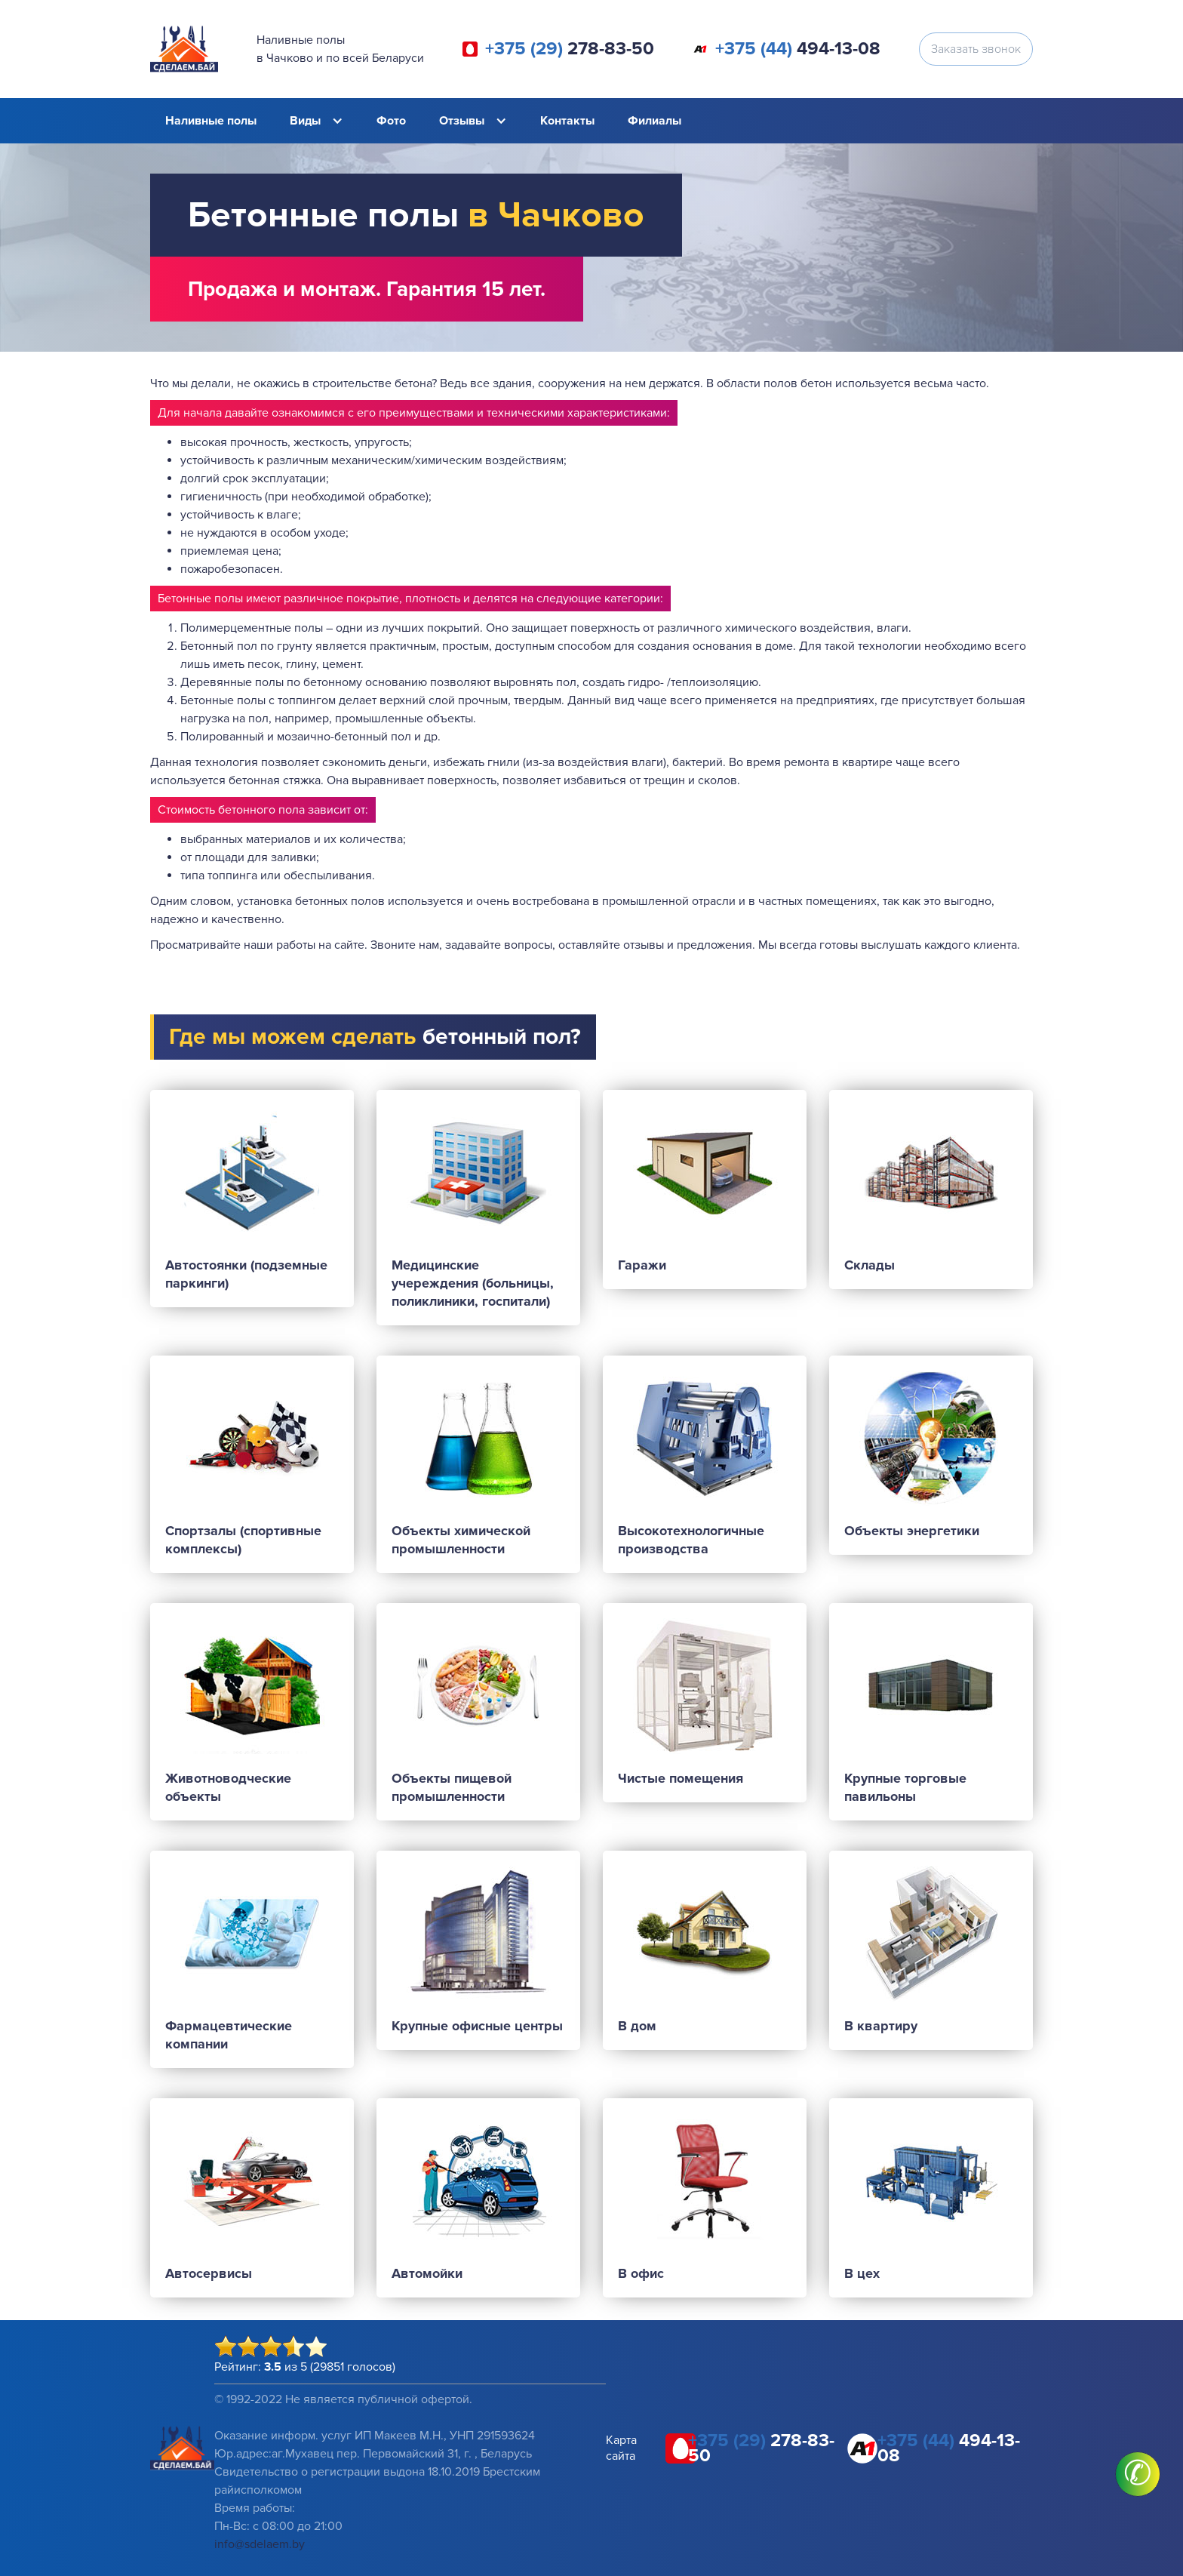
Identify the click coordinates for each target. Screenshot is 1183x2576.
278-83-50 (569, 49)
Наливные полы (211, 120)
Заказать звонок (976, 49)
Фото (391, 120)
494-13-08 (797, 49)
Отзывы (461, 120)
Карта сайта (621, 2448)
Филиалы (654, 120)
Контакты (567, 120)
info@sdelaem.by (259, 2544)
